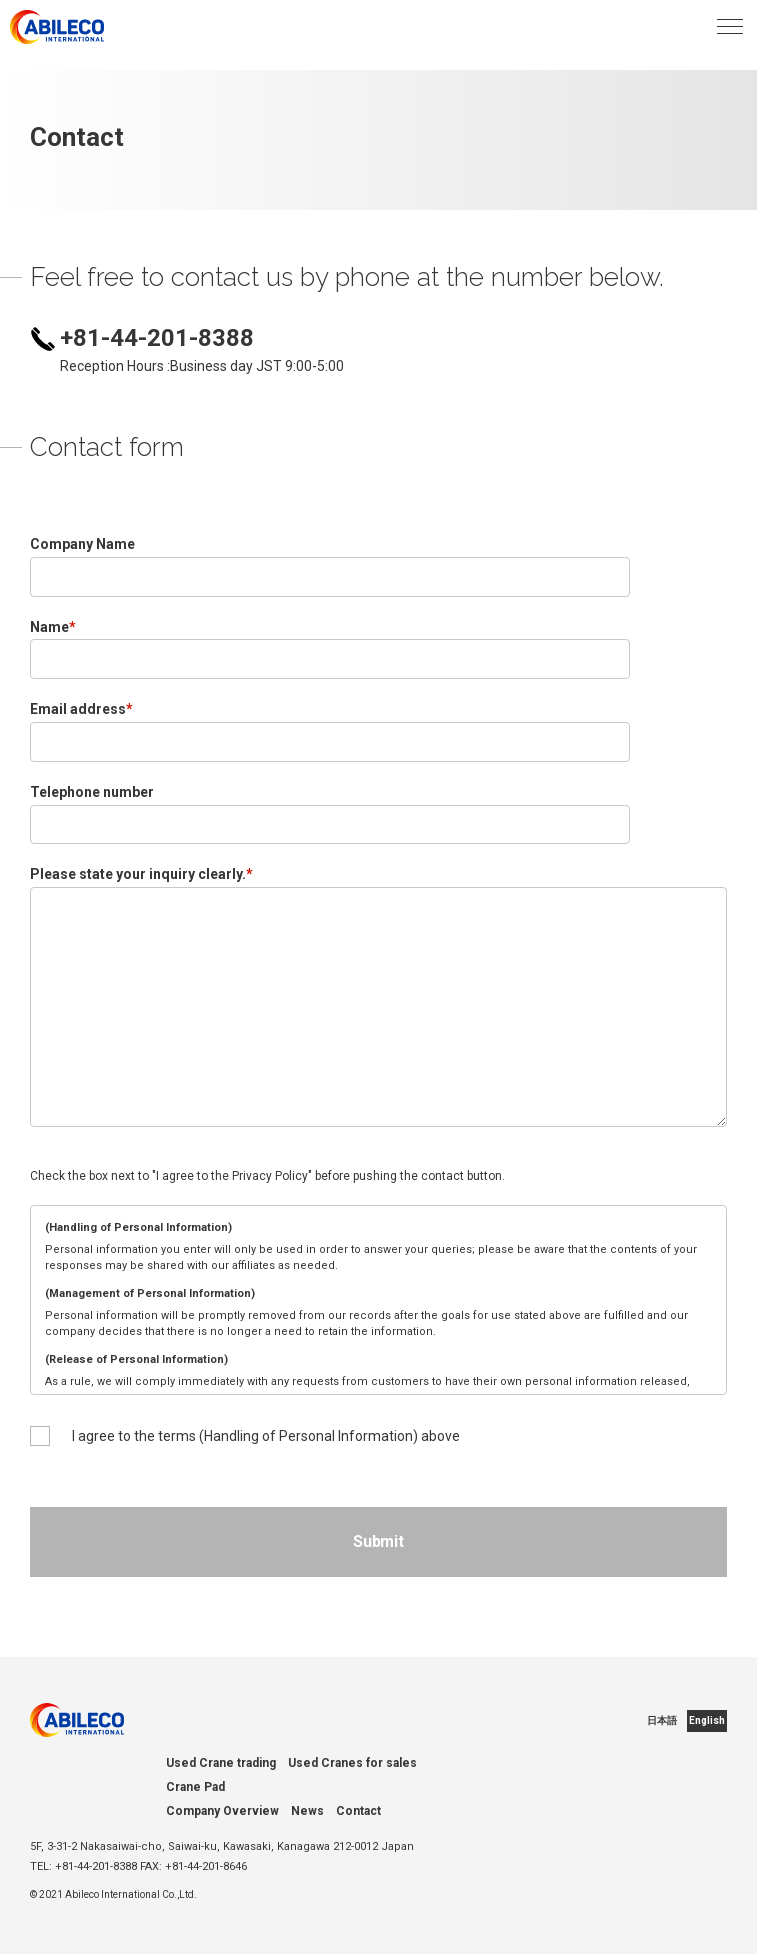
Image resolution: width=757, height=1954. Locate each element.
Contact (358, 1811)
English (707, 1720)
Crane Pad (195, 1787)
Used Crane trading (221, 1763)
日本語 (662, 1720)
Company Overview (222, 1811)
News (307, 1811)
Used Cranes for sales (352, 1763)
